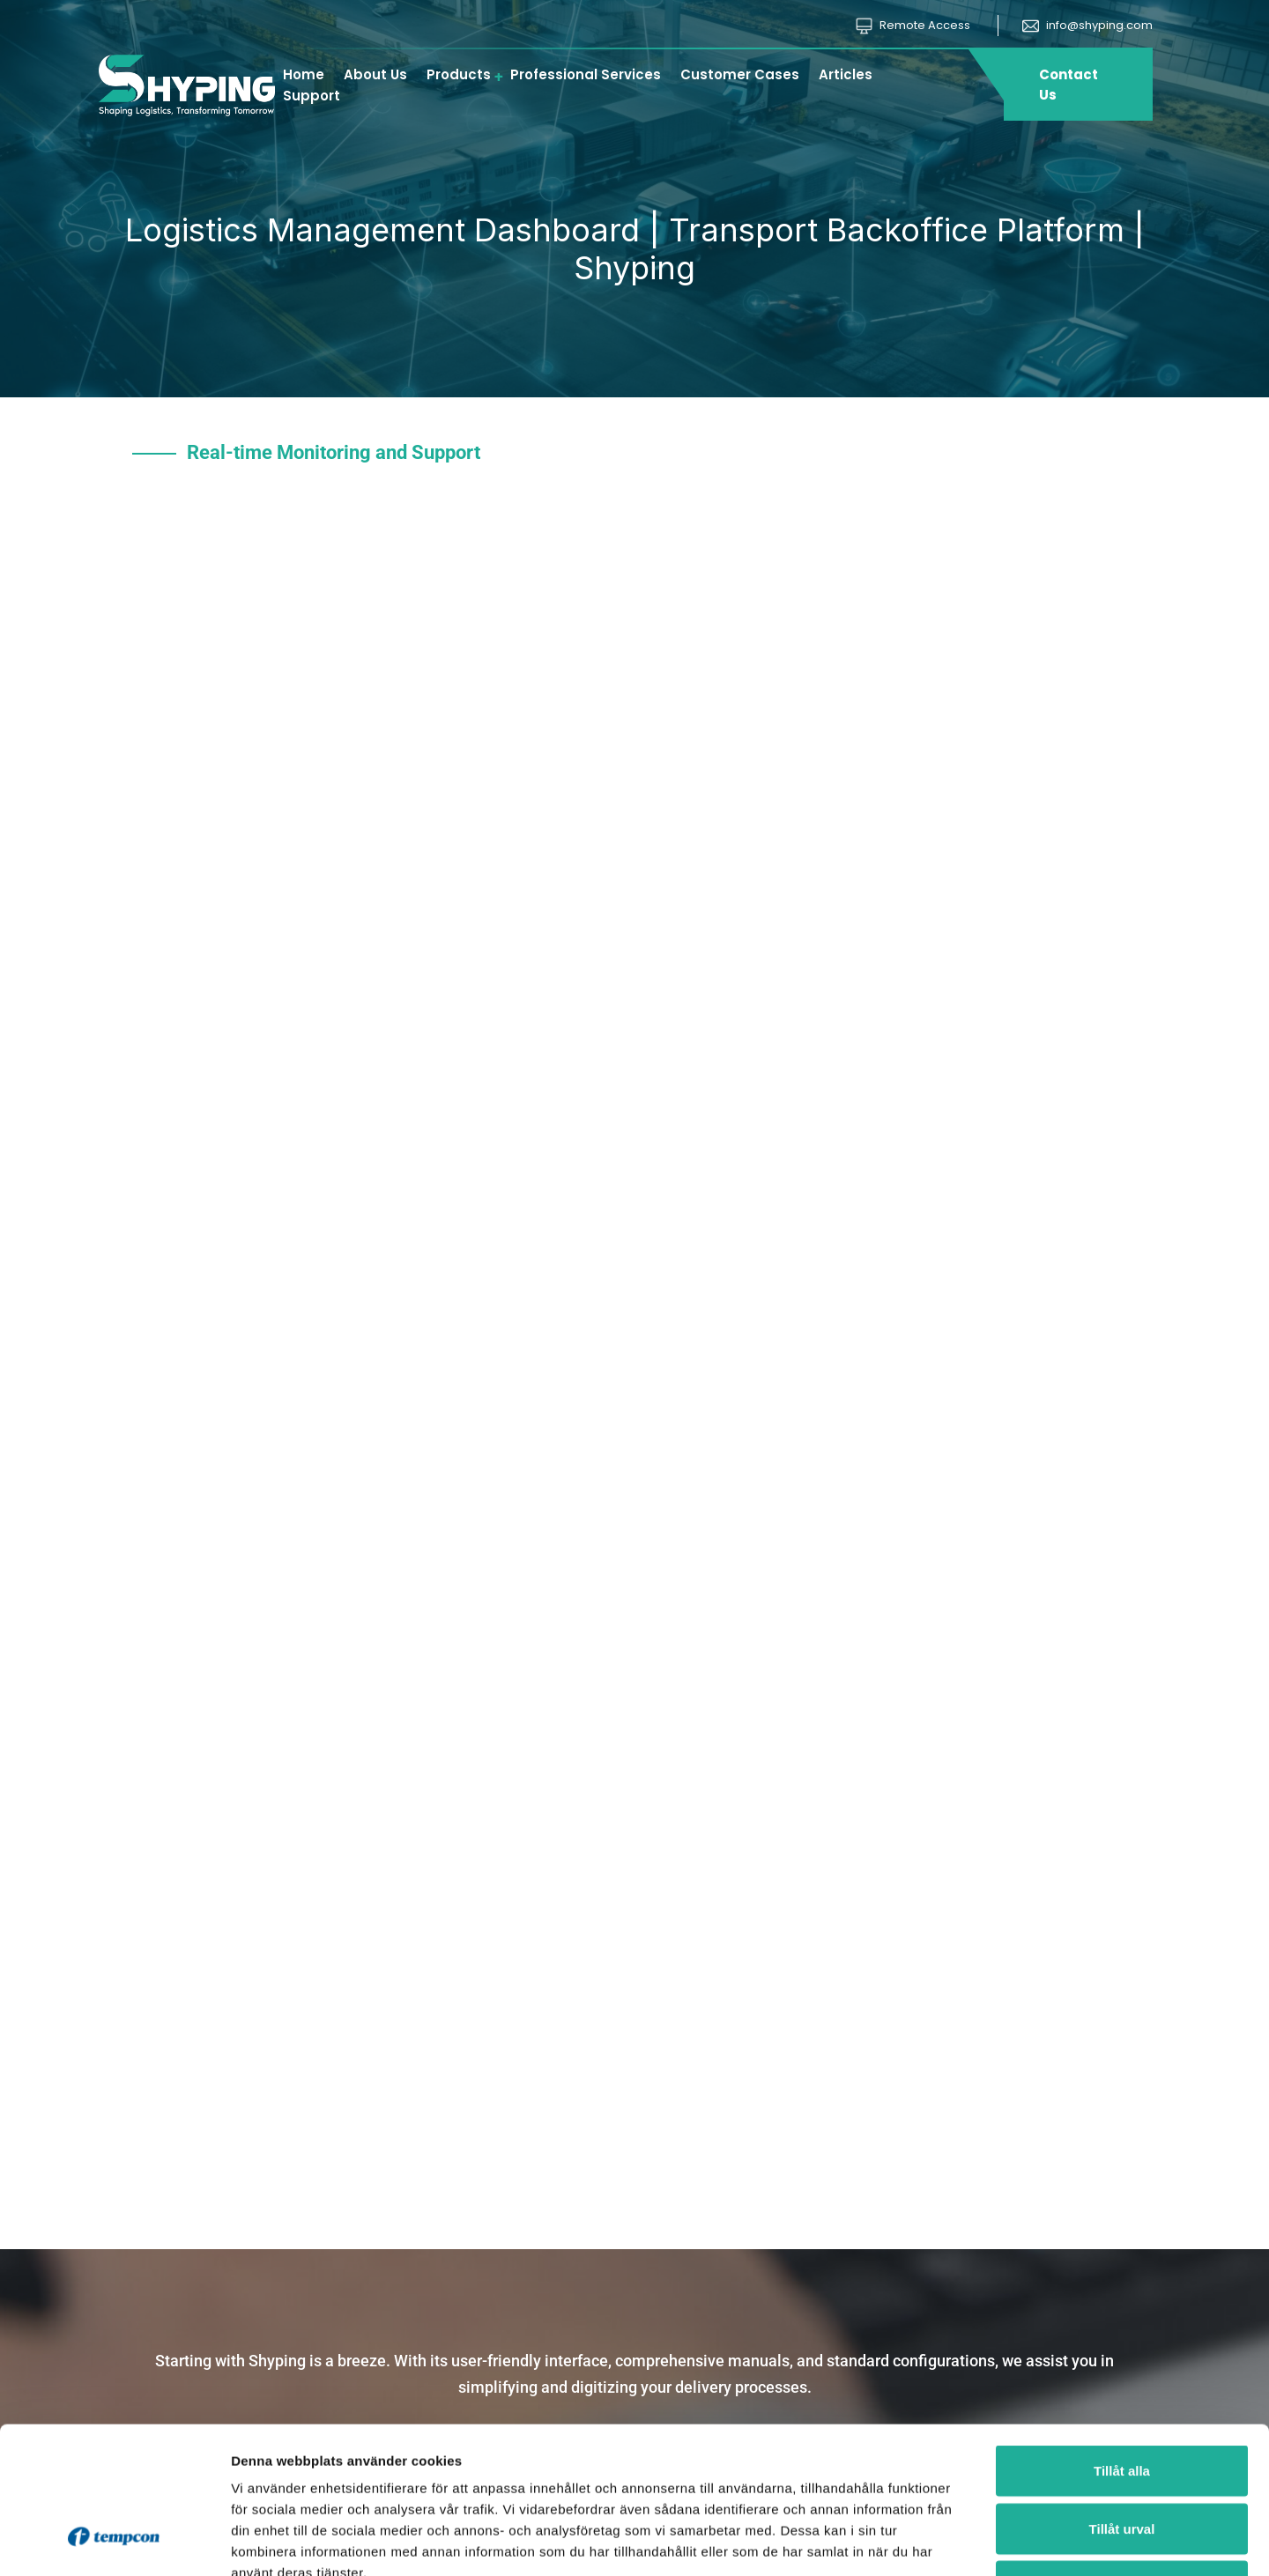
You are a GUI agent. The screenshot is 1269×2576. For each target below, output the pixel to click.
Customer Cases (739, 74)
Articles (845, 74)
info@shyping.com (1087, 25)
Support (311, 95)
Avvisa (1122, 2460)
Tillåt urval (1122, 2402)
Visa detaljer (957, 2541)
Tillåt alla (1122, 2344)
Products (459, 74)
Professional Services (585, 74)
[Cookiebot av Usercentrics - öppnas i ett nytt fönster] (114, 2541)
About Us (375, 74)
